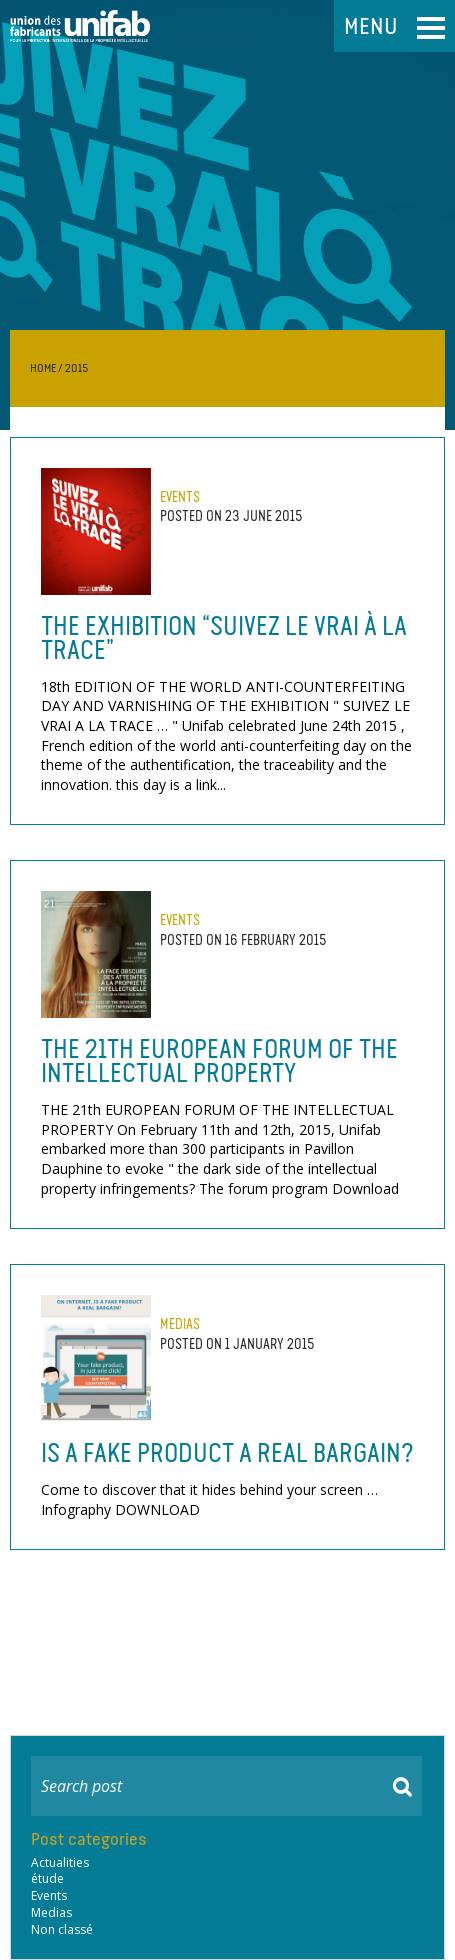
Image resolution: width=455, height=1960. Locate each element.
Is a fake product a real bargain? (227, 1453)
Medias (180, 1324)
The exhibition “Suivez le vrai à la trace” (224, 638)
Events (180, 497)
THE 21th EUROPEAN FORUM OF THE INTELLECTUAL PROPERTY (219, 1061)
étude (47, 1879)
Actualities (60, 1863)
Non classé (62, 1930)
